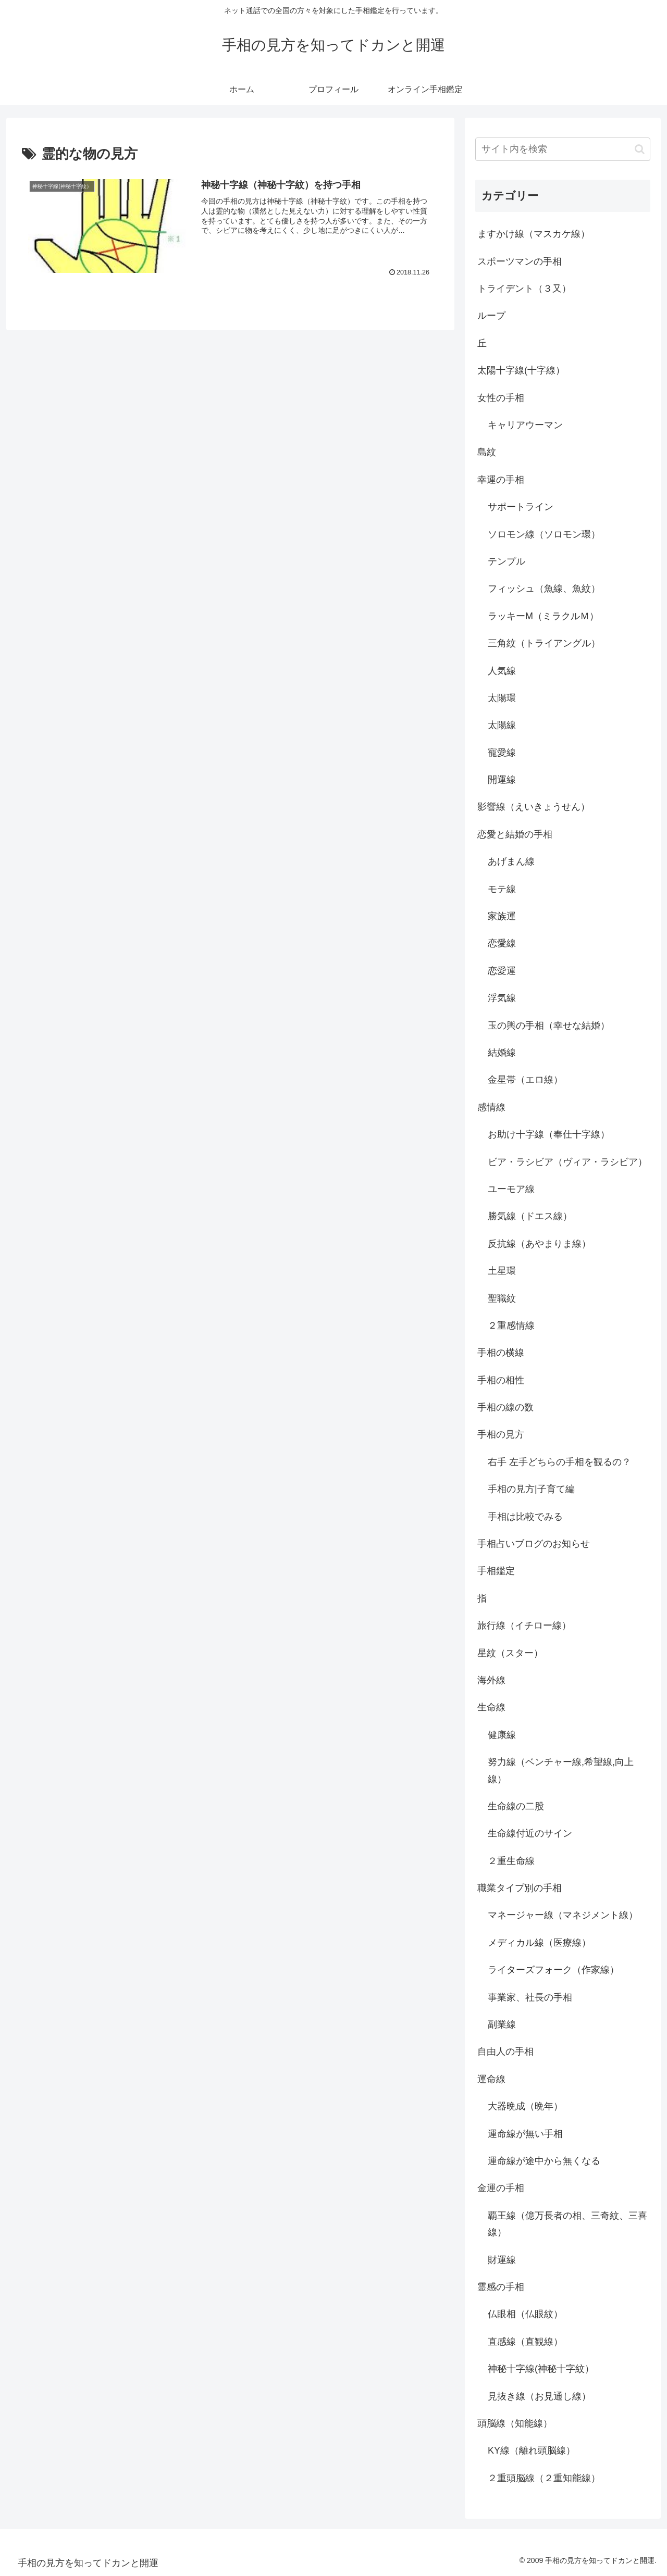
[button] (640, 149)
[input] (562, 149)
